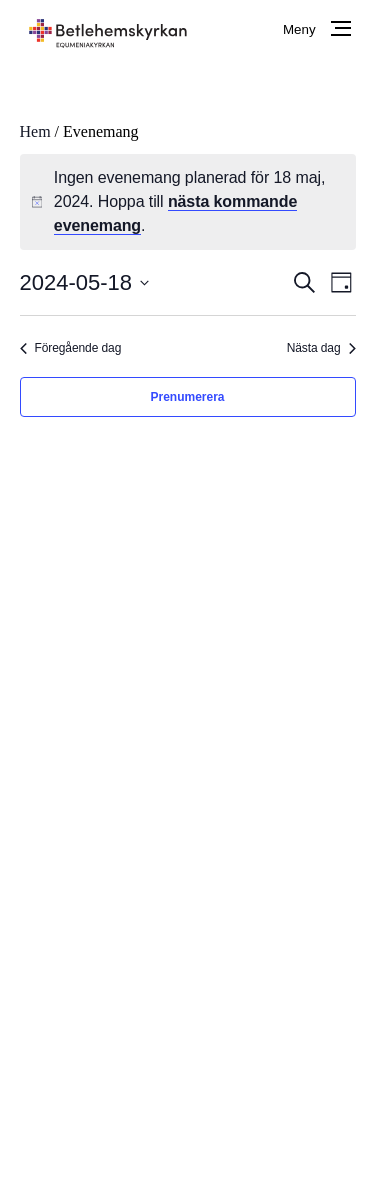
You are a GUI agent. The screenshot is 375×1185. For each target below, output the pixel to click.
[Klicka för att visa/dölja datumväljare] (85, 282)
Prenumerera (187, 397)
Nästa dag (321, 348)
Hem (35, 131)
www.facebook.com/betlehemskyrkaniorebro (207, 835)
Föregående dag (71, 348)
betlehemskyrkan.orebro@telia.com (177, 859)
